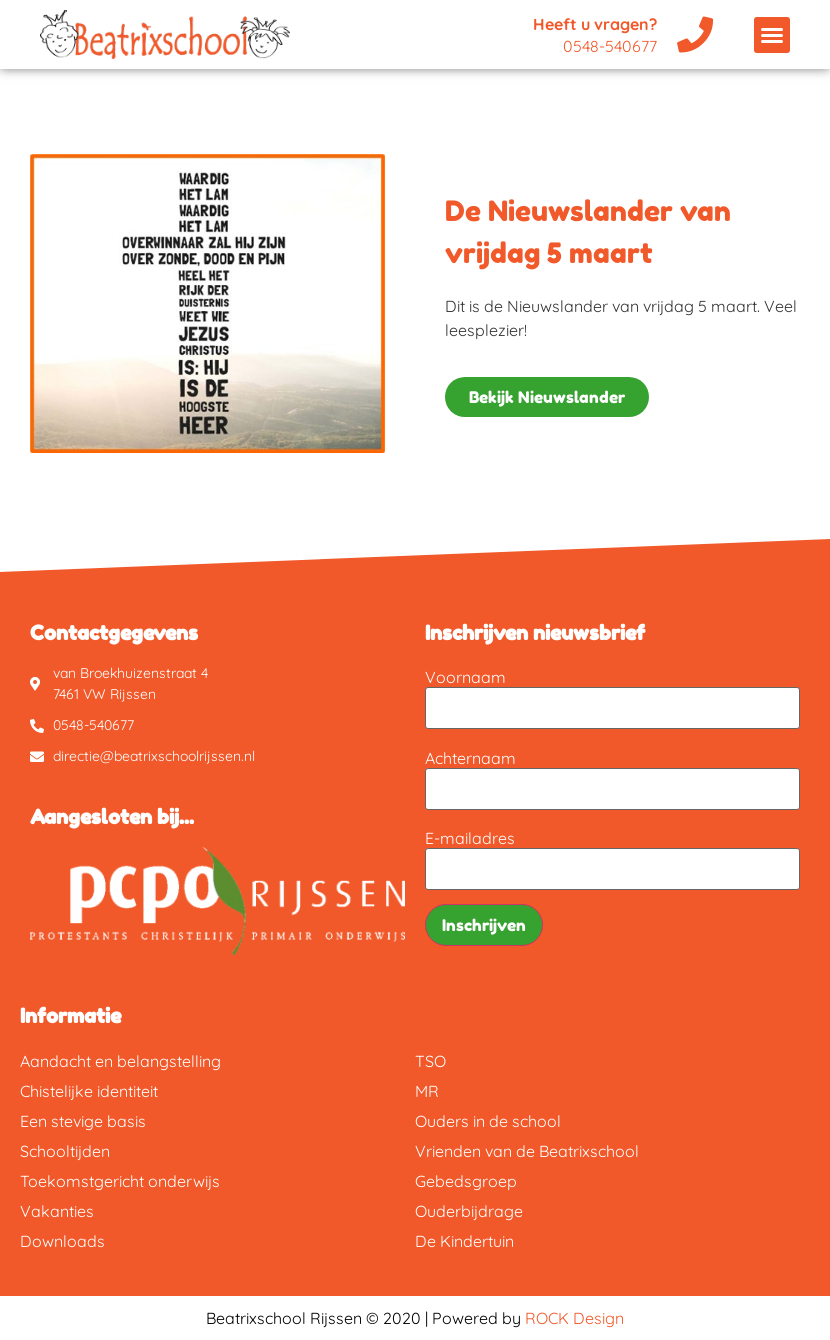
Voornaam (465, 677)
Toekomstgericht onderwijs (120, 1181)
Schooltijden (65, 1151)
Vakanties (57, 1211)
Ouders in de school (488, 1121)
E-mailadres (470, 838)
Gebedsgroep (466, 1181)
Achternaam (470, 758)
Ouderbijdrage (469, 1211)
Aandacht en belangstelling (120, 1061)
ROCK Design (574, 1318)
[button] (772, 35)
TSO (430, 1061)
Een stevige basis (83, 1121)
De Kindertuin (464, 1241)
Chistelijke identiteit (89, 1091)
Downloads (62, 1241)
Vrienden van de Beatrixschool (527, 1151)
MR (427, 1091)
